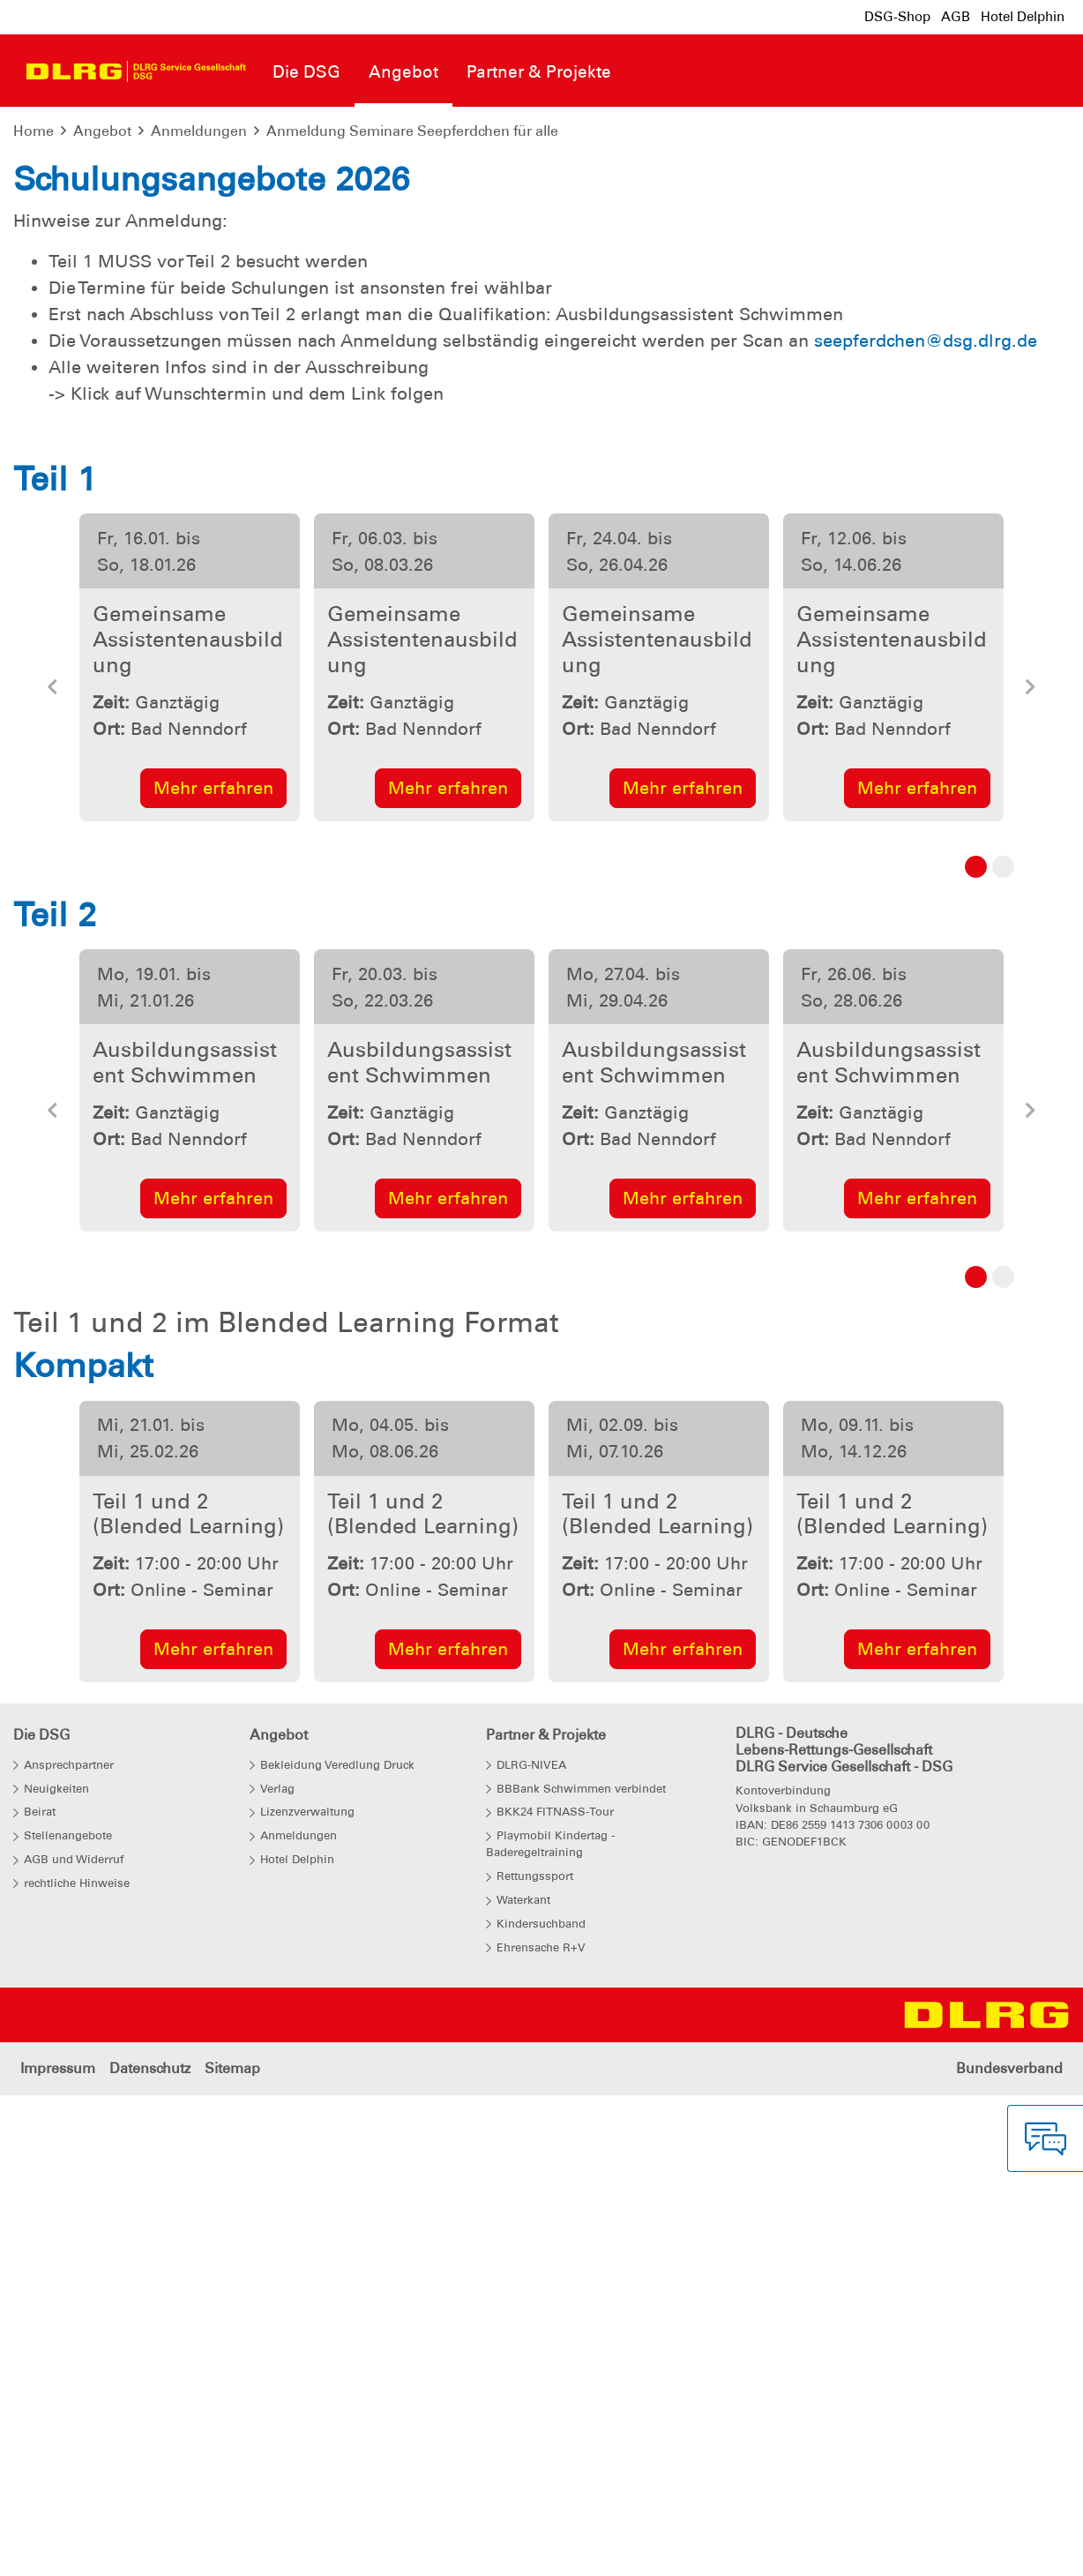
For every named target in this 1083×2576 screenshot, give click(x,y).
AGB (955, 17)
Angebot (102, 131)
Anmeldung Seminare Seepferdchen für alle (412, 131)
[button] (53, 1173)
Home (33, 131)
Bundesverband (1009, 2549)
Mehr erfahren (213, 1268)
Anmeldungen (199, 131)
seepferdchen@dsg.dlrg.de (925, 821)
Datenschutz (149, 2549)
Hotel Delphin (1022, 17)
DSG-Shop (897, 17)
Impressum (57, 2549)
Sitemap (232, 2549)
